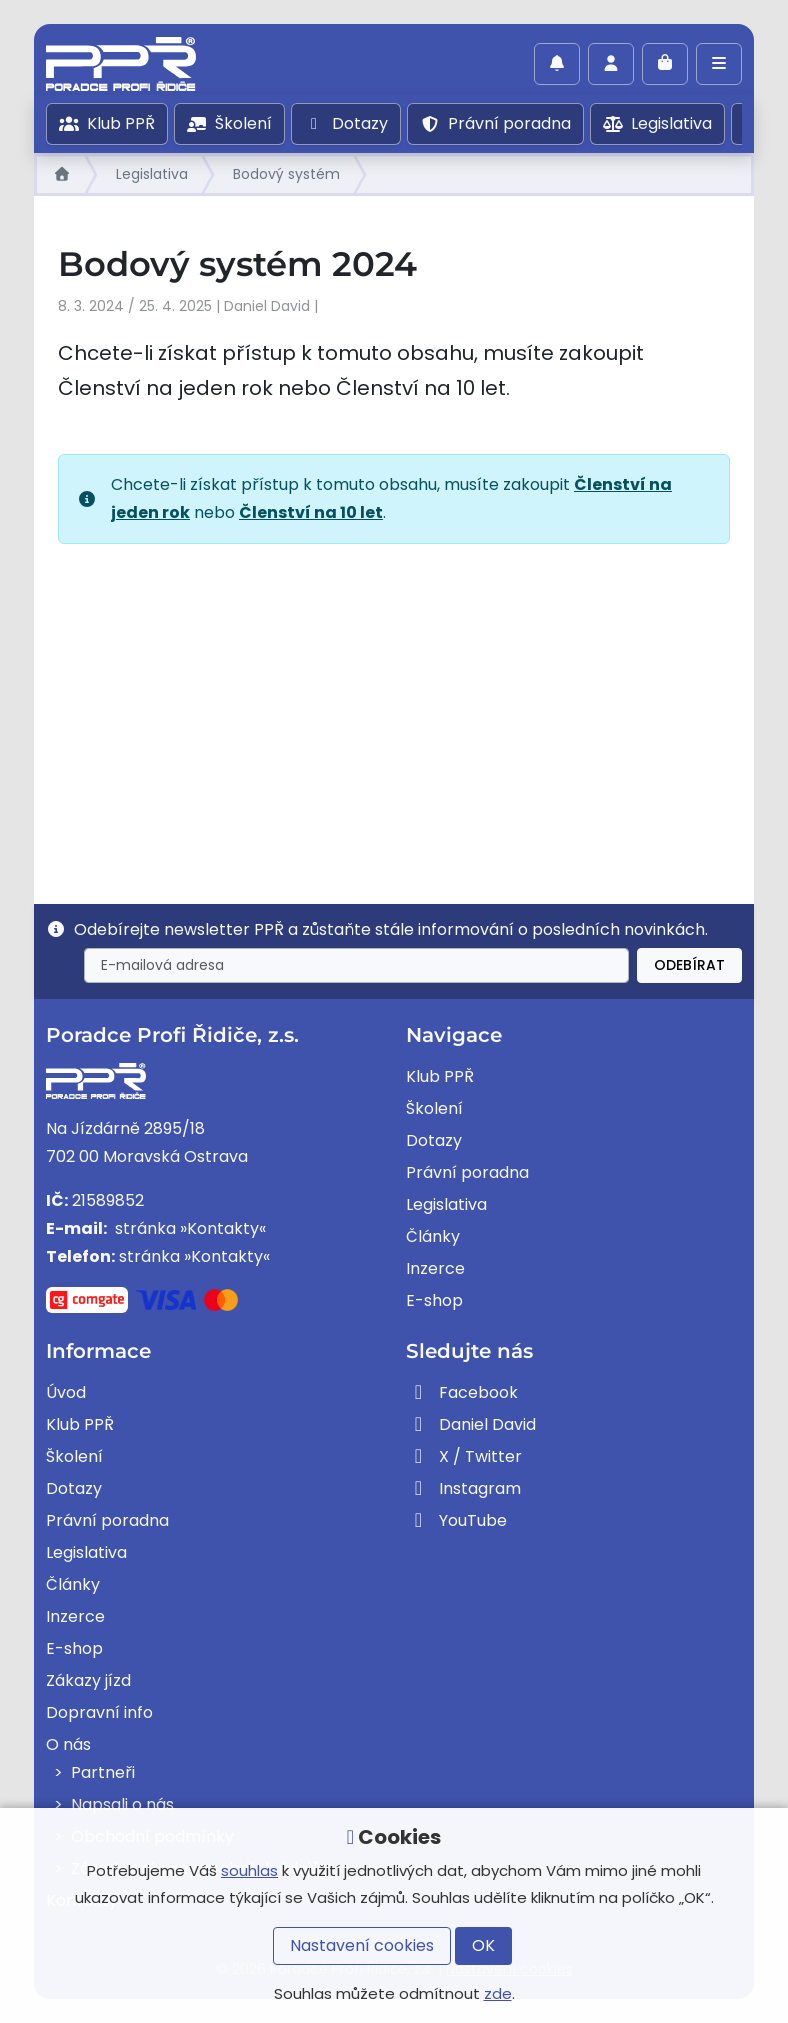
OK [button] (483, 1945)
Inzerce (435, 1268)
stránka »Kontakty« (188, 1228)
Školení (229, 123)
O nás (68, 1744)
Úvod (66, 1392)
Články (433, 1236)
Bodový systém (286, 174)
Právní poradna (495, 123)
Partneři (103, 1772)
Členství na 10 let (311, 512)
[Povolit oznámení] (557, 64)
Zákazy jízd (88, 1680)
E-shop (434, 1300)
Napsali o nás (122, 1804)
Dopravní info (99, 1712)
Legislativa (657, 123)
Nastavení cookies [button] (362, 1945)
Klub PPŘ (107, 123)
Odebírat (689, 965)
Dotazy (346, 123)
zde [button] (498, 1993)
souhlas (249, 1870)
